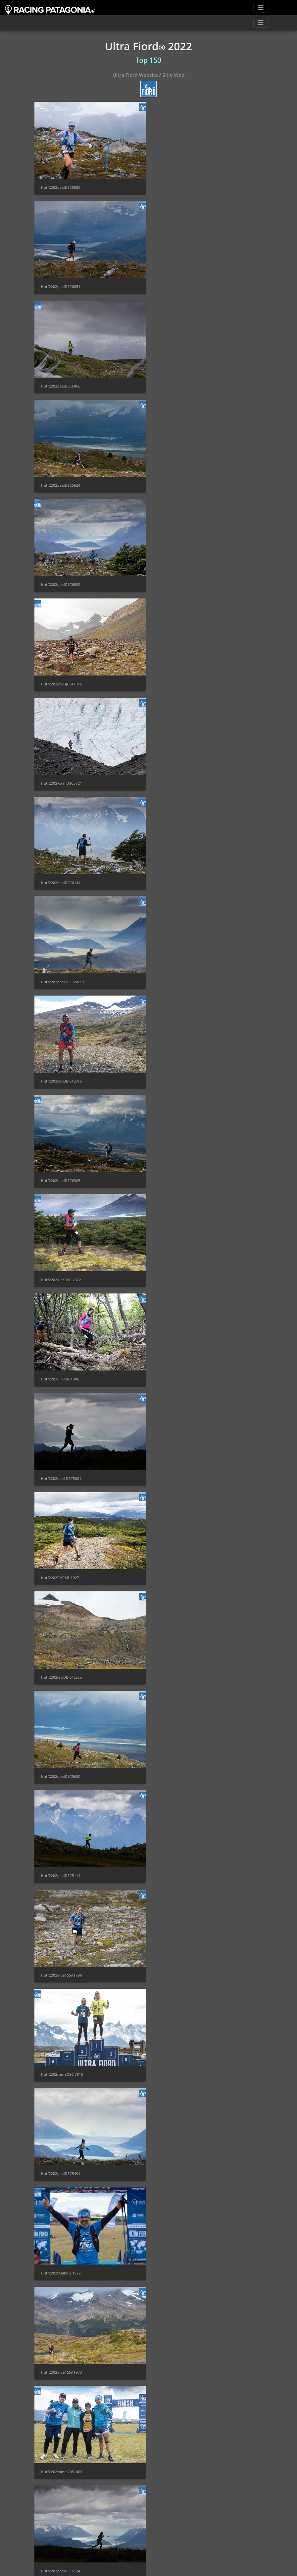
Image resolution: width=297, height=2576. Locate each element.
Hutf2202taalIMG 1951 (61, 1945)
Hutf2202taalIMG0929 (179, 1359)
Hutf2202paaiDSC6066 (60, 283)
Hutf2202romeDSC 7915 (181, 1065)
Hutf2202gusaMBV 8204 (62, 1456)
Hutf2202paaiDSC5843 (180, 1847)
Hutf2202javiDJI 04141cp (62, 2336)
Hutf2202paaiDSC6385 (60, 674)
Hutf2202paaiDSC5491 (60, 1163)
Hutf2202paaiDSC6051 (180, 185)
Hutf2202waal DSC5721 (61, 479)
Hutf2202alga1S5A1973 (61, 1261)
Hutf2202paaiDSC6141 (180, 479)
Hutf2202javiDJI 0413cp (180, 381)
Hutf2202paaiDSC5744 (180, 2238)
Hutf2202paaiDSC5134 (60, 1359)
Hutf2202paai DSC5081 (180, 772)
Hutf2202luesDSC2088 (179, 1652)
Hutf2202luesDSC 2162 (61, 2238)
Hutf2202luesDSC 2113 (180, 1945)
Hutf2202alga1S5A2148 (180, 2532)
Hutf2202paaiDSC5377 (60, 1554)
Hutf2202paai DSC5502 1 (62, 577)
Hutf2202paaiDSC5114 (180, 968)
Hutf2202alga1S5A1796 (61, 1065)
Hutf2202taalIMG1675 (179, 1554)
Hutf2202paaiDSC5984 (60, 2532)
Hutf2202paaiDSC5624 (180, 283)
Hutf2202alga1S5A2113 (61, 1847)
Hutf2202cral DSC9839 (60, 2043)
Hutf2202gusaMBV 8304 (181, 2043)
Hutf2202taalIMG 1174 (180, 1750)
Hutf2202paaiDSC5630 (60, 968)
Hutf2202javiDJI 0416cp (61, 2141)
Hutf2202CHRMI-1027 (60, 870)
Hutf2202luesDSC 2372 (180, 674)
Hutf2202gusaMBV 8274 (62, 2434)
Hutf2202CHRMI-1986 (60, 772)
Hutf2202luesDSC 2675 (180, 1456)
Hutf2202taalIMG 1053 (61, 1750)
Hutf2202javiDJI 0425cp (180, 870)
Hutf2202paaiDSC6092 (60, 381)
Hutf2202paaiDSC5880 (60, 185)
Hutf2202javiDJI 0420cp (180, 577)
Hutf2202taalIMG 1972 (180, 1163)
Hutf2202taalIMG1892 (60, 1652)
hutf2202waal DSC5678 (180, 2141)
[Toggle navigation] (260, 8)
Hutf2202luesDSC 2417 (180, 2336)
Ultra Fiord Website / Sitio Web (149, 74)
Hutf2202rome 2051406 (181, 1261)
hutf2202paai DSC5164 (180, 2434)
